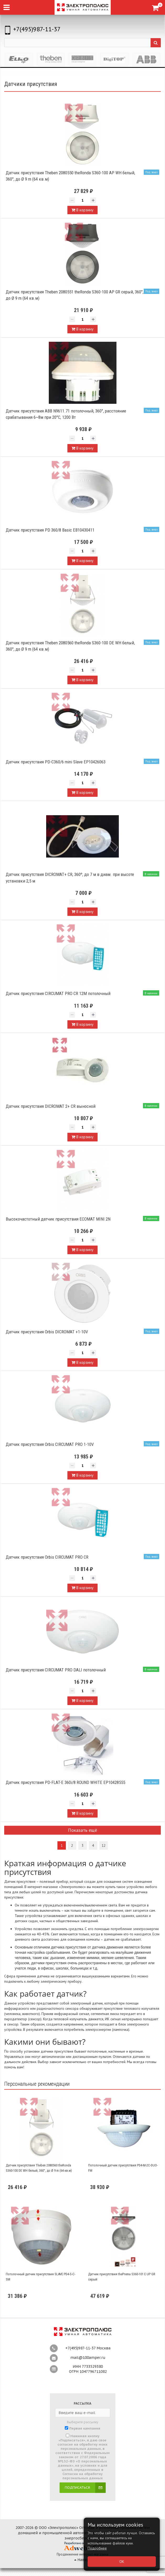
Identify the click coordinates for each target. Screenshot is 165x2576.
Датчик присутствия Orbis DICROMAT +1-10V (47, 1331)
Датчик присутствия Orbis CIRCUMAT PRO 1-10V (50, 1444)
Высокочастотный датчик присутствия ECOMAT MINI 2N (58, 1219)
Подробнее (97, 2548)
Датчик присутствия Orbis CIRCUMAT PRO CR (47, 1557)
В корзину (82, 209)
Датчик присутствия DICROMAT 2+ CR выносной (50, 1106)
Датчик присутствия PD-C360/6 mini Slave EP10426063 (55, 761)
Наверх (82, 2559)
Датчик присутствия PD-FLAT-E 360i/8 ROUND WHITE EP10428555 (65, 1782)
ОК (121, 2561)
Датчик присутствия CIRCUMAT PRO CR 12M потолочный (58, 993)
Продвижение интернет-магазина (82, 2554)
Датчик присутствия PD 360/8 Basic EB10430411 (50, 530)
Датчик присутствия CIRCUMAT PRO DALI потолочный (56, 1669)
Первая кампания (84, 2428)
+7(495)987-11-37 (37, 29)
